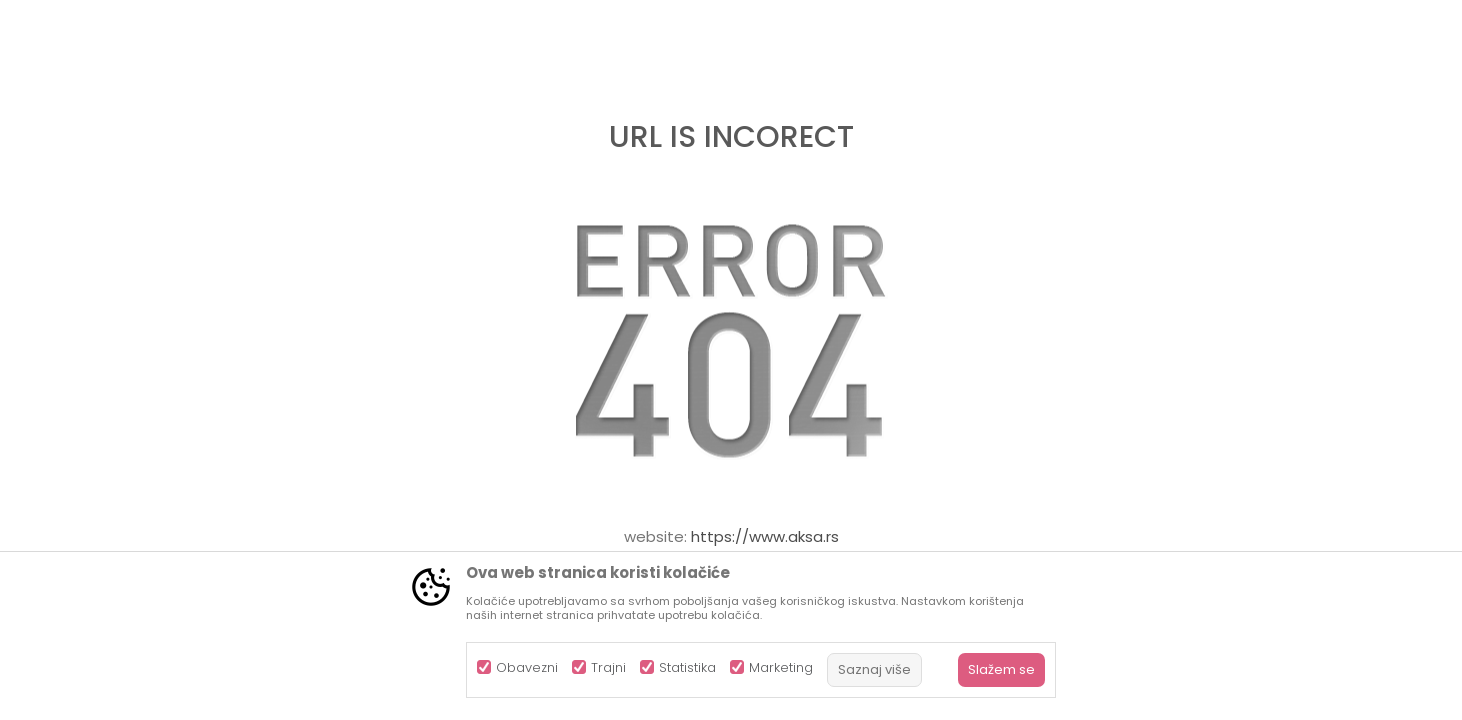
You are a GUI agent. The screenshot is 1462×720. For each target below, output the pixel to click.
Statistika (687, 667)
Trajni (608, 667)
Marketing (781, 667)
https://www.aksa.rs (765, 536)
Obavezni (527, 667)
